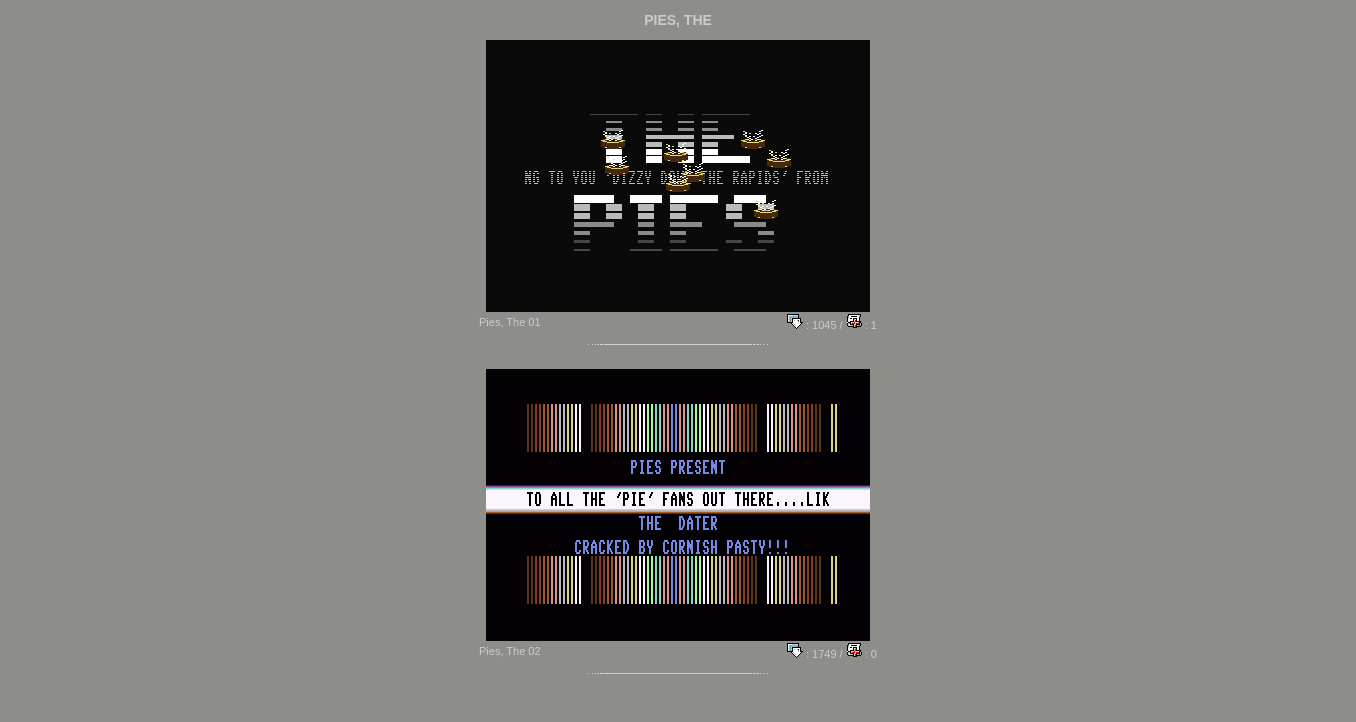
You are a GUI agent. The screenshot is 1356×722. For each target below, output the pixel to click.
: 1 (861, 325)
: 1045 (812, 325)
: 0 (861, 654)
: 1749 (812, 654)
